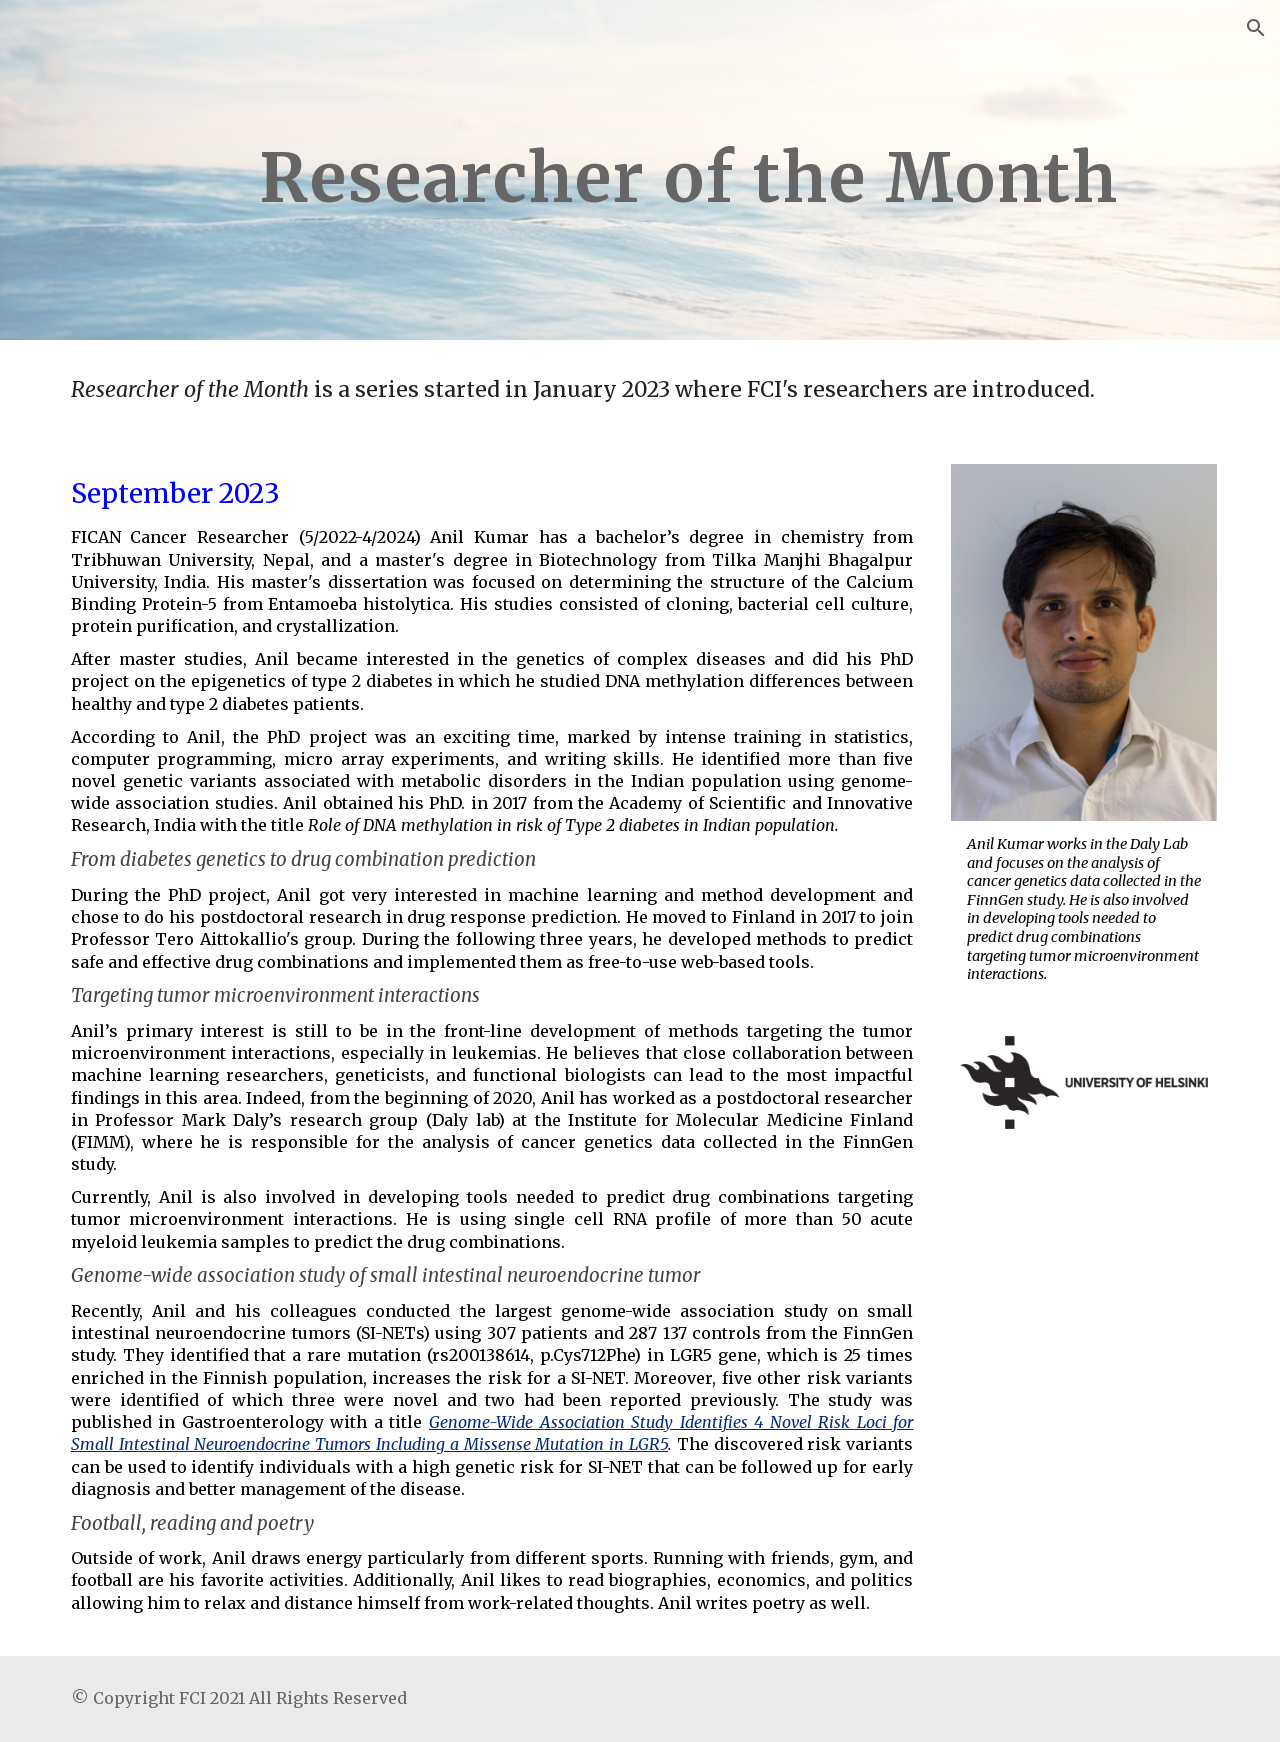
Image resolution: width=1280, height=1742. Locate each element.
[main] (689, 169)
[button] (1256, 28)
